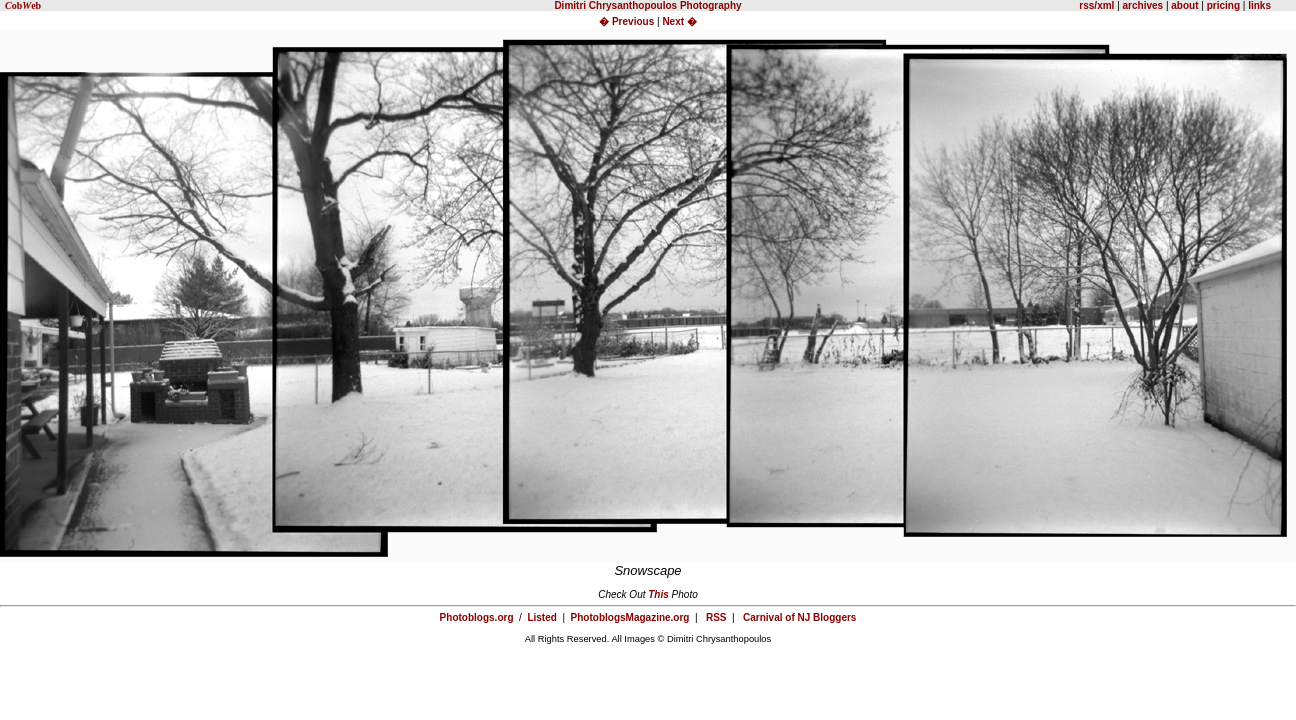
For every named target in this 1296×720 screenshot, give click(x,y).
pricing (1223, 5)
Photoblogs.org (477, 617)
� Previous (628, 21)
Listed (541, 617)
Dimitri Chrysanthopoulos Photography (647, 5)
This (658, 594)
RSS (716, 617)
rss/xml (1096, 5)
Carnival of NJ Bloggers (799, 617)
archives (1143, 5)
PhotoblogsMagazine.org (630, 617)
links (1258, 5)
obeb (23, 5)
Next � (679, 21)
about (1184, 5)
